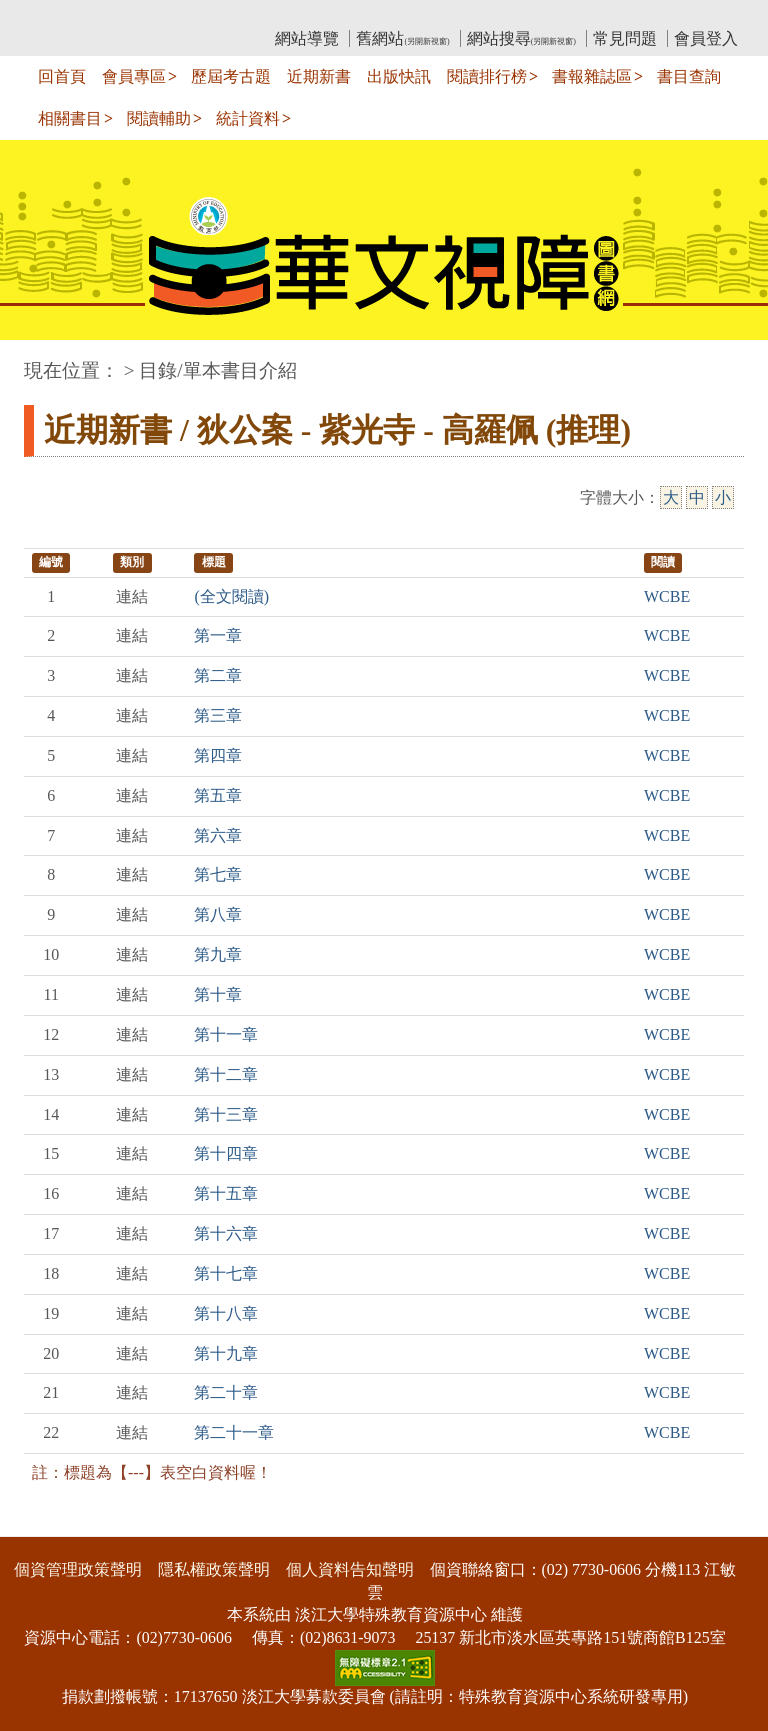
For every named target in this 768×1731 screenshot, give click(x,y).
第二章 (218, 675)
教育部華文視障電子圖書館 (201, 15)
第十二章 (226, 1074)
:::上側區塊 (62, 15)
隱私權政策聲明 (214, 1569)
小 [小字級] (723, 497)
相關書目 (70, 118)
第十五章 (226, 1193)
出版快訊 (399, 76)
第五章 (218, 795)
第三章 (218, 715)
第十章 (218, 994)
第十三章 (226, 1114)
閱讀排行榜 (487, 76)
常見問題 (625, 38)
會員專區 (134, 76)
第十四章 (226, 1153)
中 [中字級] (697, 497)
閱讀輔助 (159, 118)
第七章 (218, 874)
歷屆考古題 (231, 76)
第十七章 (226, 1273)
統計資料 (248, 118)
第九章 (218, 954)
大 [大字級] (671, 497)
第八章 (218, 914)
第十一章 (226, 1034)
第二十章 (226, 1392)
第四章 (218, 755)
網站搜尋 (521, 38)
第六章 (218, 835)
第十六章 (226, 1233)
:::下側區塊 (38, 1523)
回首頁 (62, 76)
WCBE (667, 596)
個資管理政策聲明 (78, 1569)
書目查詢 (689, 76)
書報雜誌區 (592, 76)
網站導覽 (307, 38)
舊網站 (402, 38)
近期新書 (319, 76)
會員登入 (706, 38)
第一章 (218, 635)
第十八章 (226, 1313)
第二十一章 (234, 1432)
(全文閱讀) (231, 596)
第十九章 (226, 1353)
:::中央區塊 (38, 360)
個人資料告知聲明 (350, 1569)
